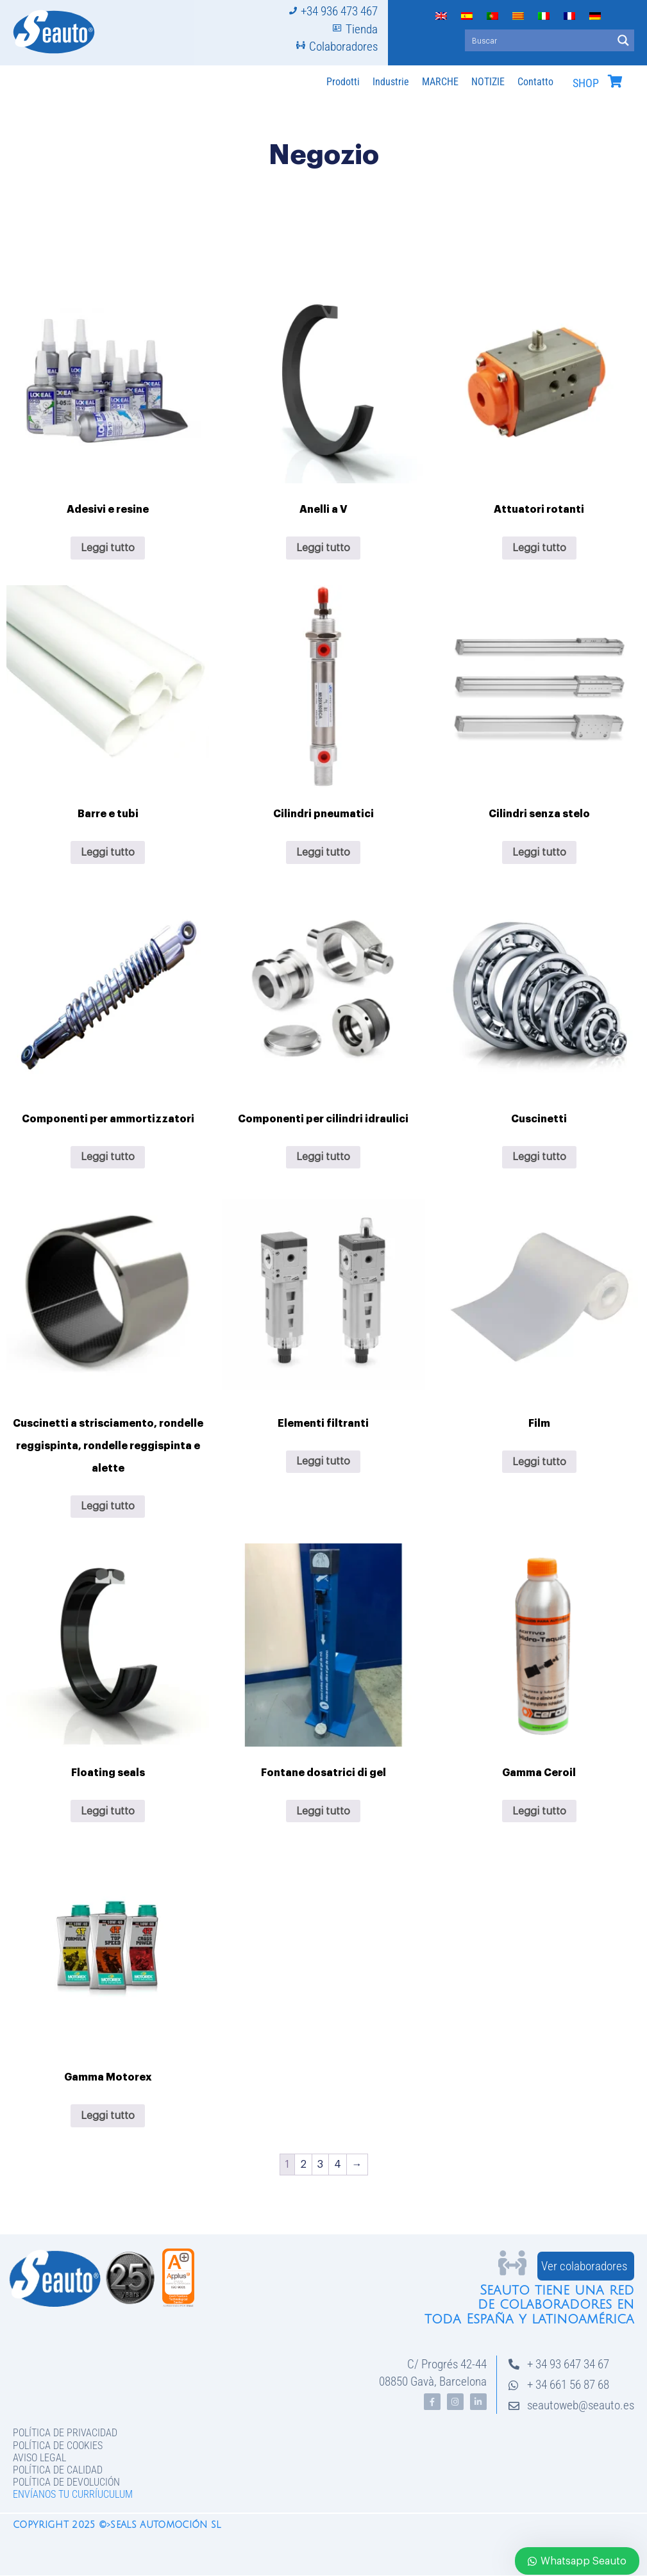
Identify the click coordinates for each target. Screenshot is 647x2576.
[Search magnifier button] (623, 40)
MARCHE (440, 82)
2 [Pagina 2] (303, 2164)
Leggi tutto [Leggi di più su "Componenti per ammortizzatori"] (108, 1157)
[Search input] (539, 40)
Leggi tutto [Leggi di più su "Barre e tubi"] (108, 852)
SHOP (586, 83)
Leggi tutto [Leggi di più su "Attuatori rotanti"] (539, 548)
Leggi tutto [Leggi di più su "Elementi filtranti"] (323, 1461)
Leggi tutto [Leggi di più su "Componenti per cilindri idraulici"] (323, 1157)
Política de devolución (66, 2482)
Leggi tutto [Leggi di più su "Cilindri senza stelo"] (539, 852)
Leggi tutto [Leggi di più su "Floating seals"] (108, 1811)
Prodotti (343, 82)
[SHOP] (615, 81)
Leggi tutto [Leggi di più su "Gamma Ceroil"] (539, 1811)
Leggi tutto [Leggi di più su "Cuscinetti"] (539, 1157)
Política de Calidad (58, 2470)
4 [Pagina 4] (337, 2164)
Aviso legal (39, 2458)
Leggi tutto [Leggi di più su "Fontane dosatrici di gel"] (323, 1811)
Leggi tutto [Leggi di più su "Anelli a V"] (323, 548)
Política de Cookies (58, 2445)
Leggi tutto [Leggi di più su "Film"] (539, 1462)
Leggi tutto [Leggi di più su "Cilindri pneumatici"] (323, 852)
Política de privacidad (65, 2433)
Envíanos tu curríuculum (73, 2494)
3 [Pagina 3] (320, 2164)
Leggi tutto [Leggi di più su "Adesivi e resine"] (108, 548)
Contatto (535, 82)
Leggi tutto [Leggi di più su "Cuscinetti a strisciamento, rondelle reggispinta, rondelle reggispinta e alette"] (108, 1506)
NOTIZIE (488, 82)
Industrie (391, 82)
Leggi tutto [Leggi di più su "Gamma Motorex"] (108, 2116)
